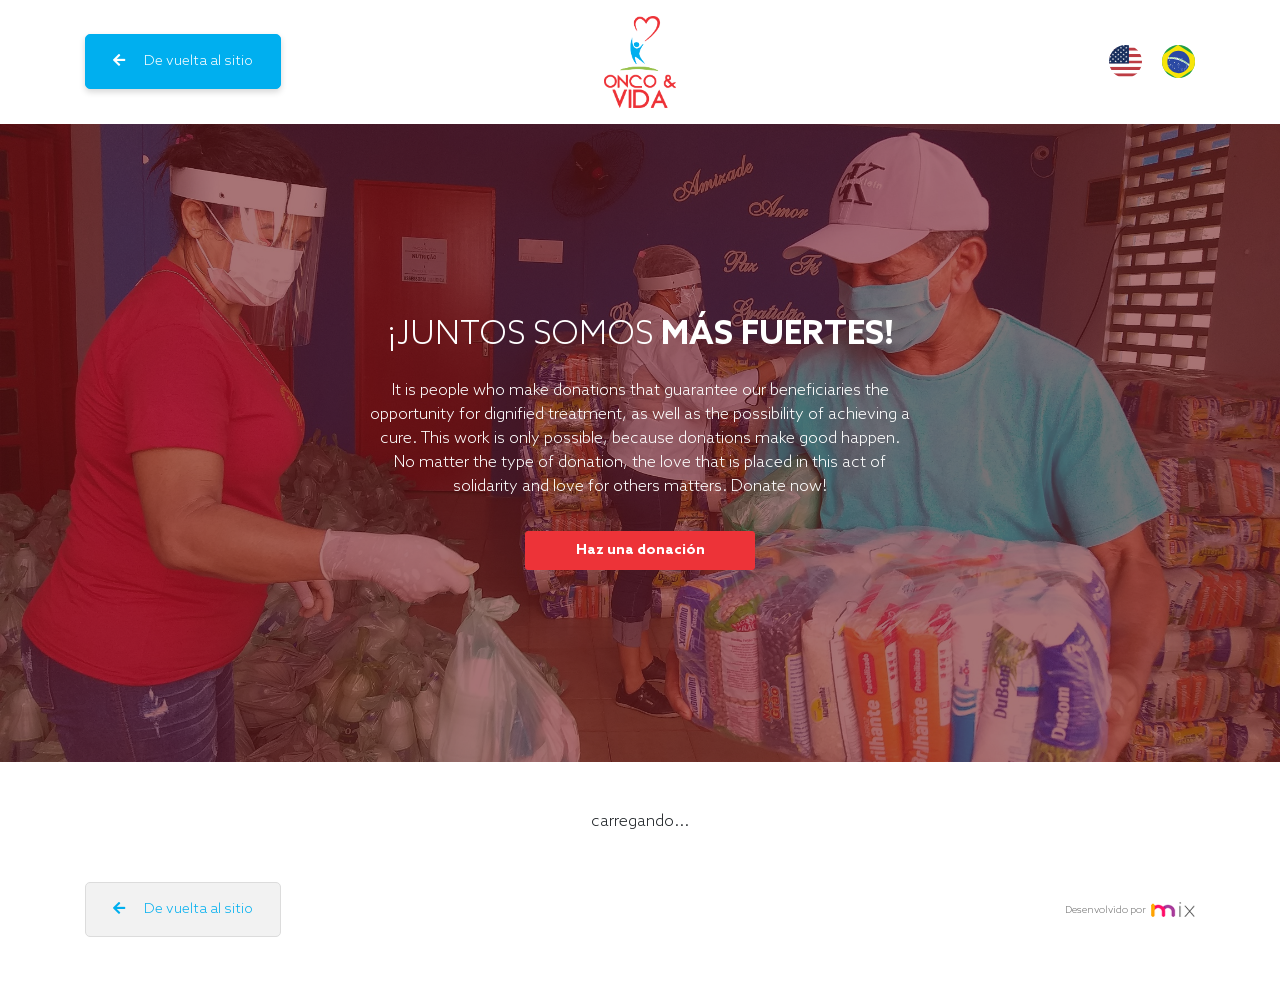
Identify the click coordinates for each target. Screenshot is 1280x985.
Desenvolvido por (1130, 909)
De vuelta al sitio (183, 61)
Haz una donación (640, 550)
